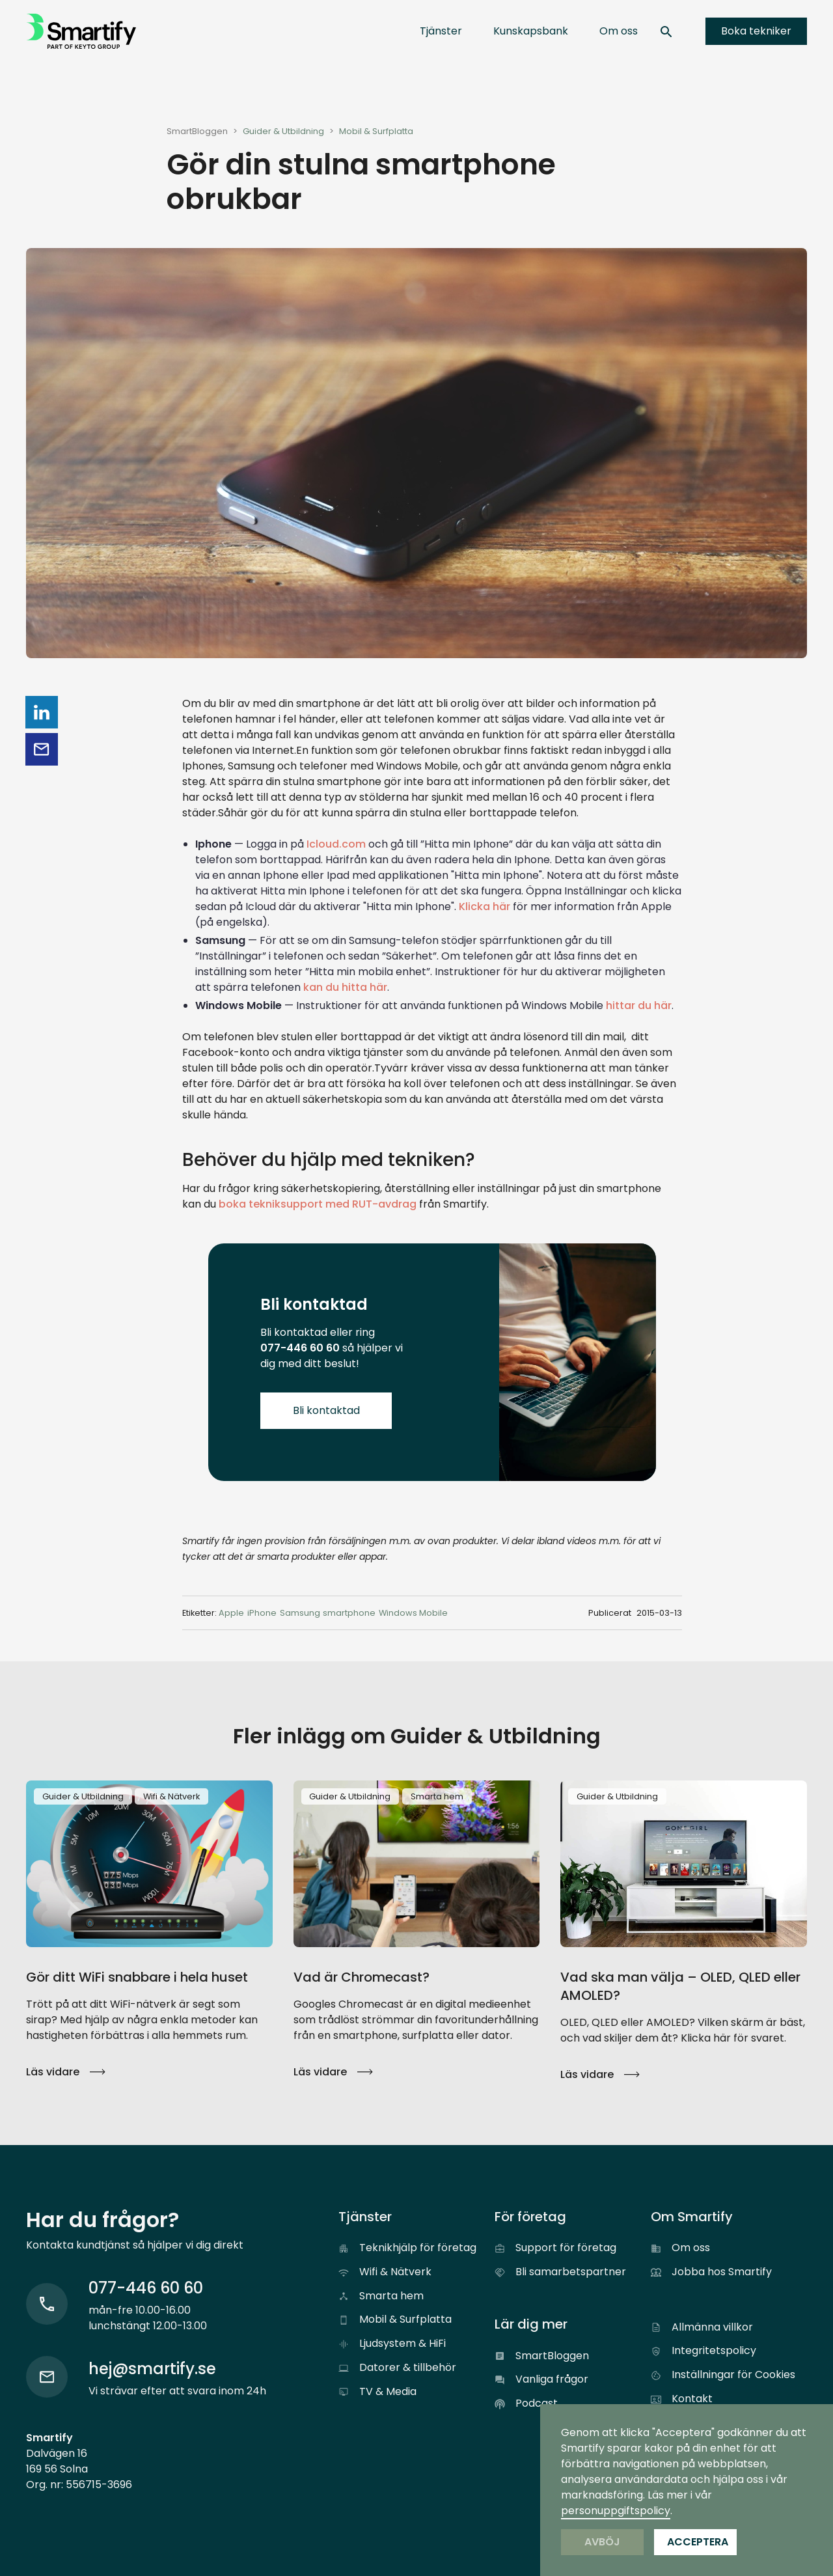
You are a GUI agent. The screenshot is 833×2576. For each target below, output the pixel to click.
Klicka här (484, 906)
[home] (81, 31)
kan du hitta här (345, 987)
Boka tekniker (756, 30)
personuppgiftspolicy (615, 2510)
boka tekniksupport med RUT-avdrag (317, 1204)
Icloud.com (336, 844)
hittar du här (639, 1005)
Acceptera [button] (697, 2541)
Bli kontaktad (326, 1410)
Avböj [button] (602, 2541)
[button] (441, 31)
